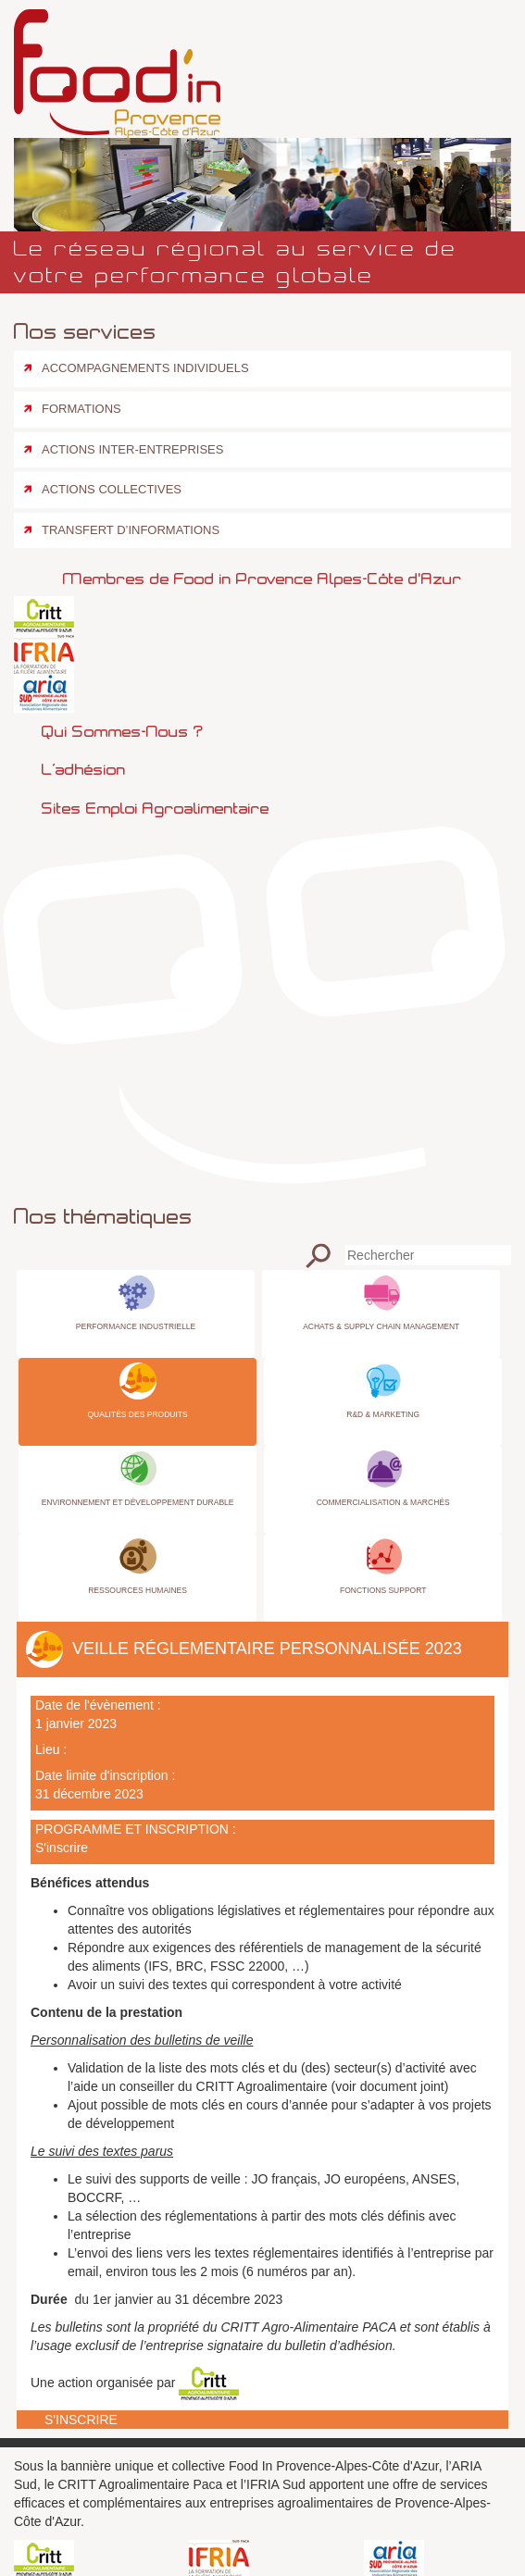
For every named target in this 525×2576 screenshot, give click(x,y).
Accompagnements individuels (145, 368)
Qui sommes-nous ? (122, 731)
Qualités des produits (137, 1414)
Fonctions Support (383, 1590)
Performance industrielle (135, 1326)
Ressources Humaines (137, 1590)
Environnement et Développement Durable (138, 1502)
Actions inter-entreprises (132, 449)
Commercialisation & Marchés (383, 1502)
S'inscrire (61, 1847)
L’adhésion (84, 769)
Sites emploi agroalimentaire (155, 808)
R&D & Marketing (382, 1414)
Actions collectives (111, 489)
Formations (81, 409)
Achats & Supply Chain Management (381, 1326)
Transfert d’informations (130, 530)
